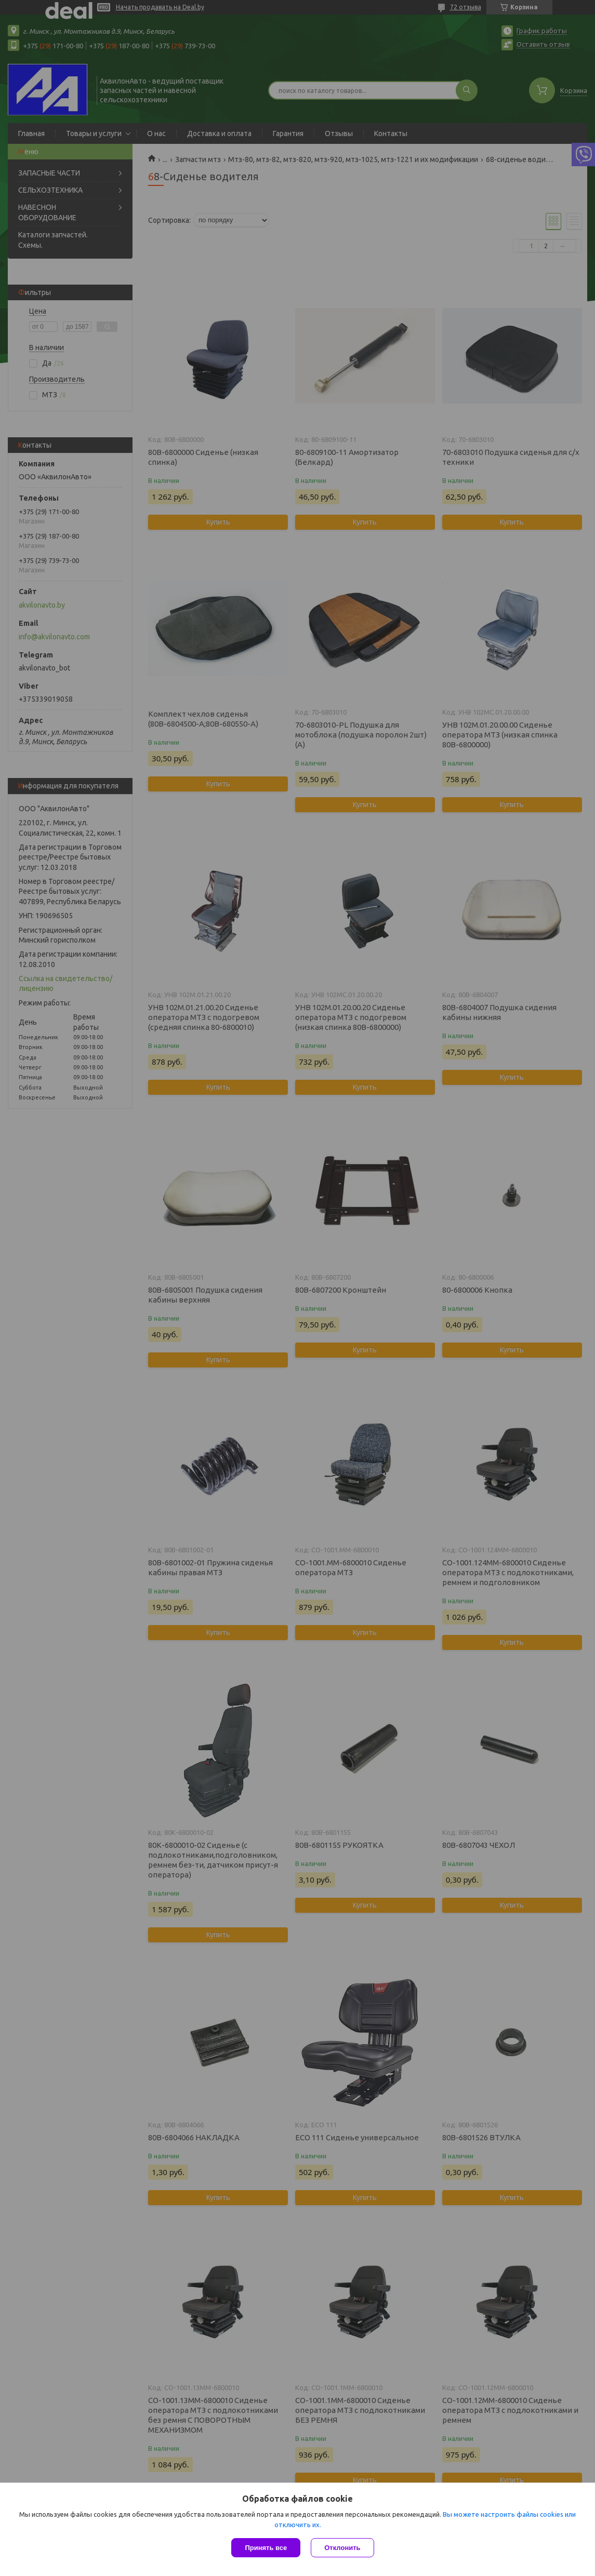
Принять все (266, 2548)
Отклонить (342, 2548)
